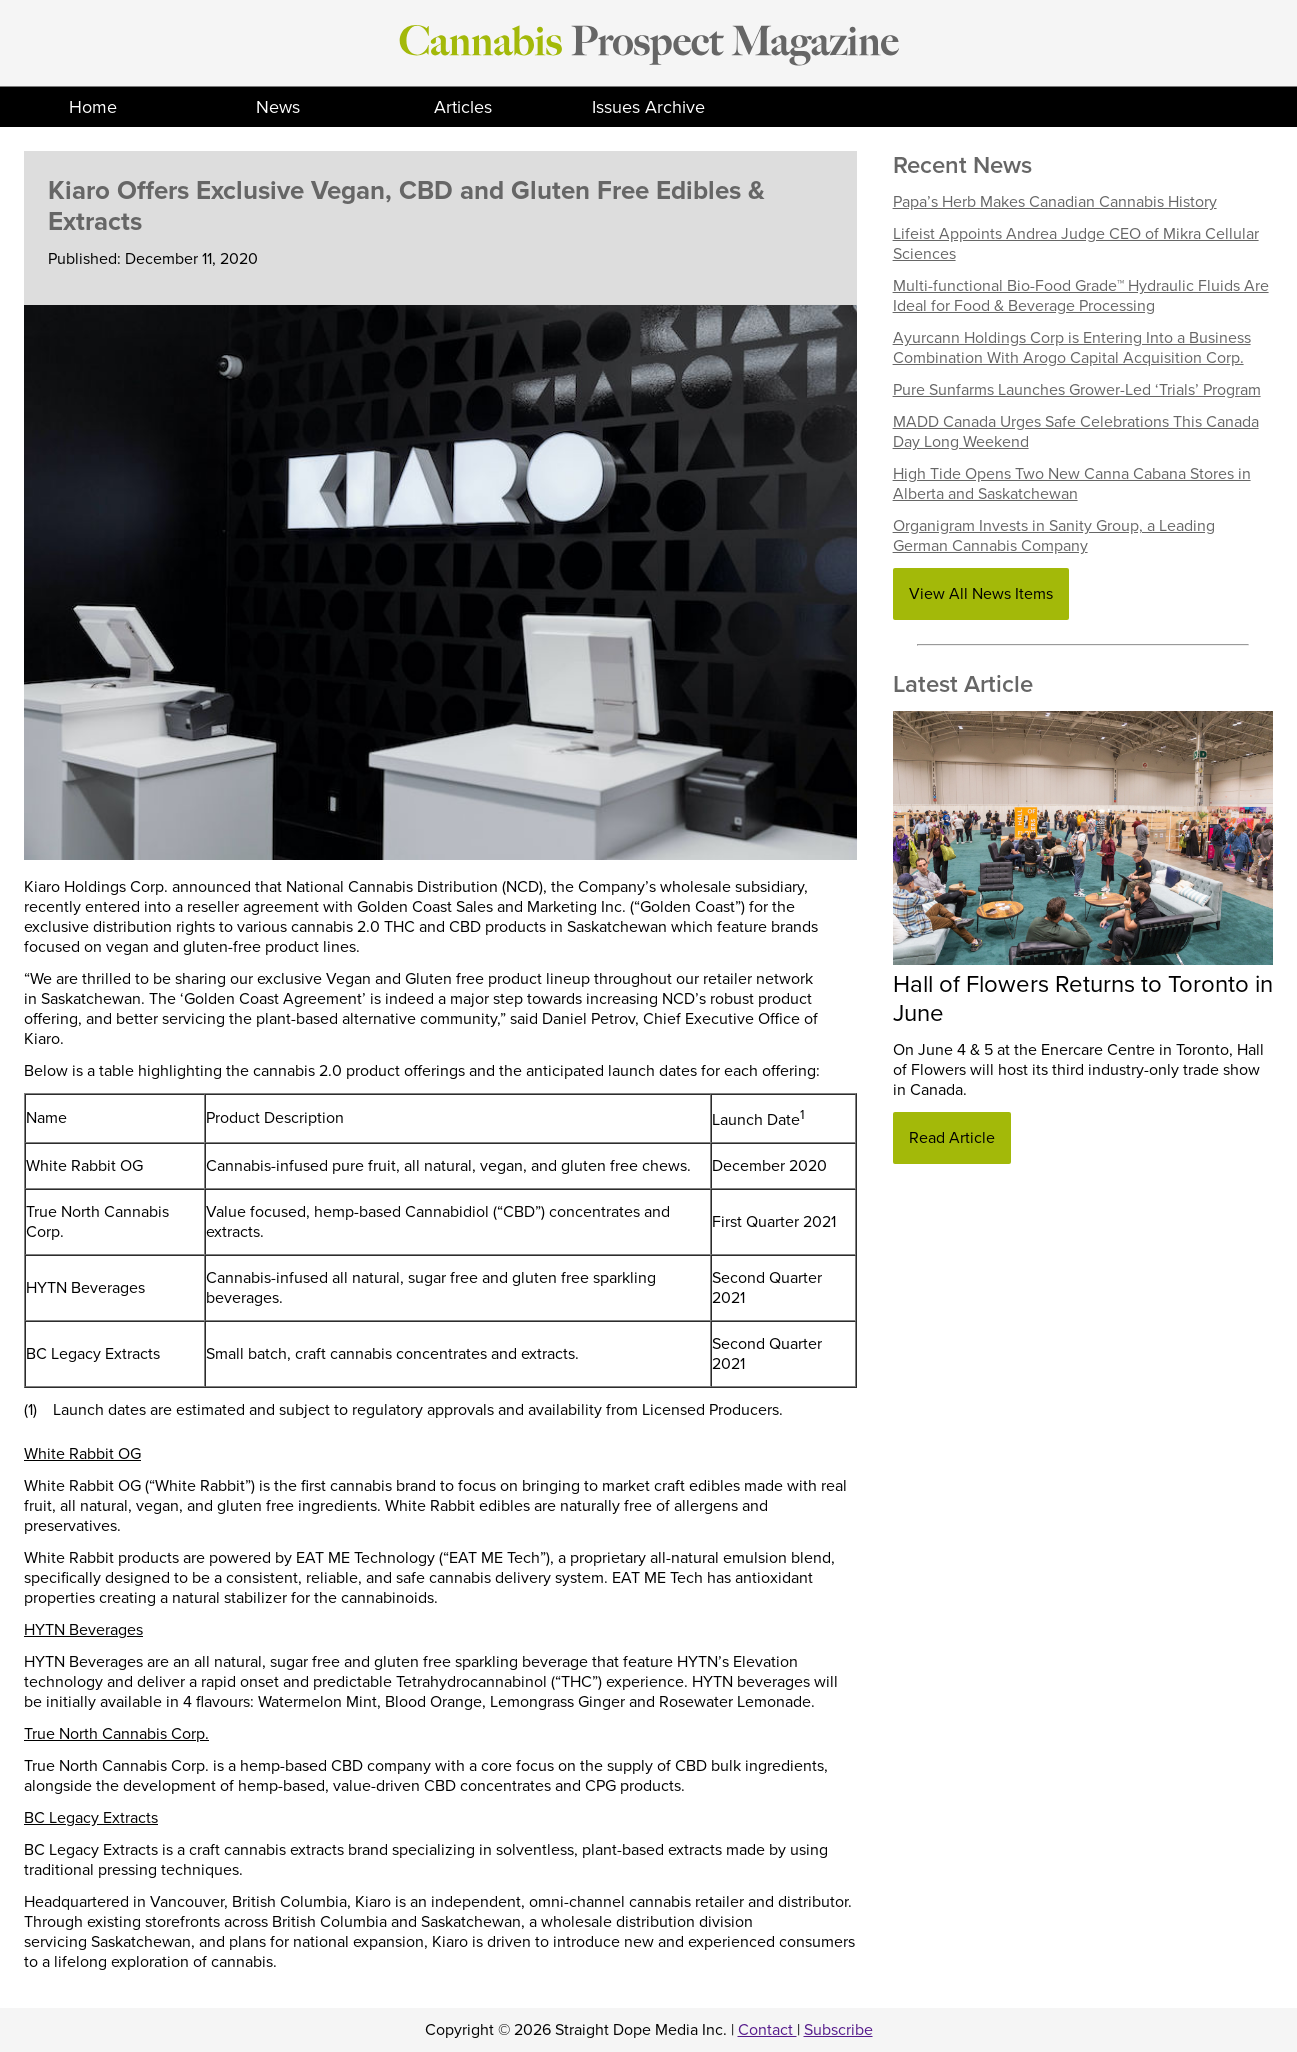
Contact (767, 2030)
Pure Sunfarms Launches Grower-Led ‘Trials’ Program (1077, 390)
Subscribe (838, 2030)
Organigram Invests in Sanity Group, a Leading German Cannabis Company (1054, 536)
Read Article (952, 1138)
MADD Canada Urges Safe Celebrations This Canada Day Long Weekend (1076, 432)
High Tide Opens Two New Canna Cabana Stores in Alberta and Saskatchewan (1072, 484)
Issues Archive (648, 107)
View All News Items (981, 594)
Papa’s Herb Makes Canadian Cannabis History (1055, 202)
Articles (463, 107)
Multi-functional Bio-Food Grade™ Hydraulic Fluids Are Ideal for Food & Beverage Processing (1081, 296)
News (278, 107)
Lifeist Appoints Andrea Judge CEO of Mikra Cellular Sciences (1076, 244)
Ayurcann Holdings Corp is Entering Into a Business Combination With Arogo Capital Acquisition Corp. (1072, 348)
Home (93, 107)
